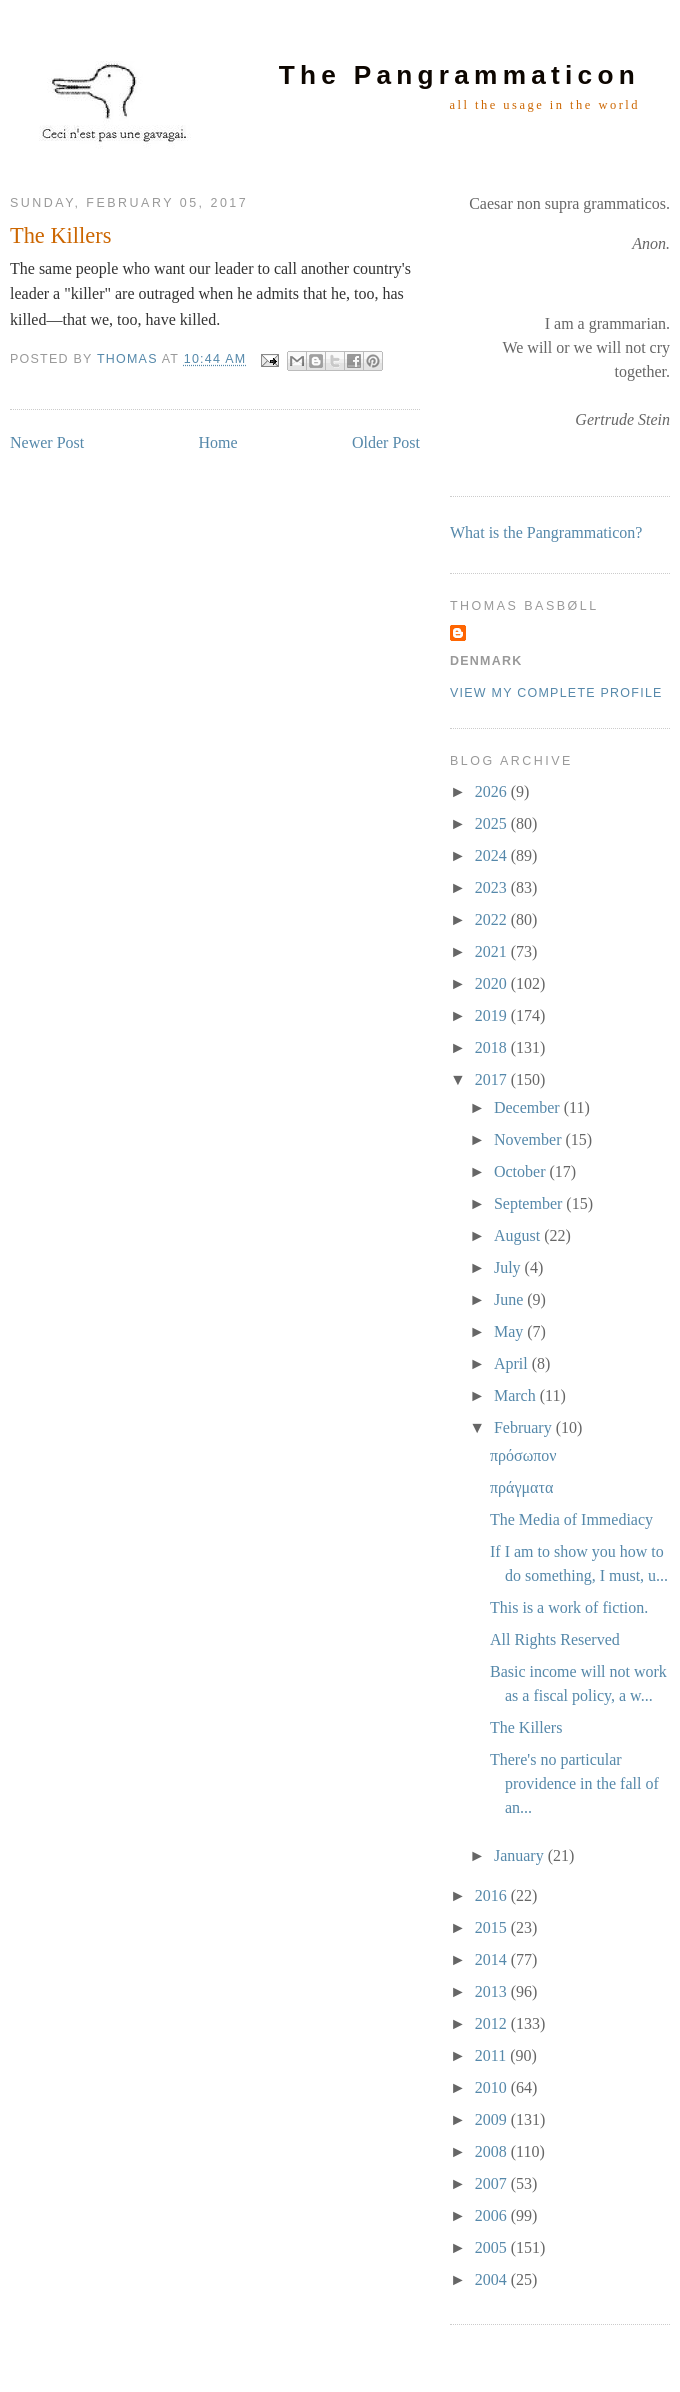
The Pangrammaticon (459, 75)
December (529, 1107)
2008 (493, 2151)
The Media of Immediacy (571, 1519)
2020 (493, 983)
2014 (493, 1959)
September (530, 1203)
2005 (493, 2247)
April (513, 1363)
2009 (493, 2119)
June (510, 1299)
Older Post (386, 442)
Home (218, 442)
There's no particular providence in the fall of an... (574, 1783)
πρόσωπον (523, 1455)
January (521, 1855)
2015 (493, 1927)
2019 (493, 1015)
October (522, 1171)
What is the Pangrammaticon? (546, 532)
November (530, 1139)
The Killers (526, 1727)
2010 (493, 2087)
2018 (493, 1047)
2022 (493, 919)
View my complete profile (556, 693)
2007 (493, 2183)
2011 (492, 2055)
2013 (493, 1991)
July (509, 1267)
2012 (493, 2023)
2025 (493, 823)
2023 (493, 887)
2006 (493, 2215)
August (519, 1235)
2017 (493, 1079)
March (517, 1395)
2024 (493, 855)
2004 (493, 2279)
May (510, 1331)
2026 (493, 791)
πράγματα (521, 1487)
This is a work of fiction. (569, 1607)
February (525, 1427)
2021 (493, 951)
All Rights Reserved (555, 1639)
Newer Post (47, 442)
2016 (493, 1895)
